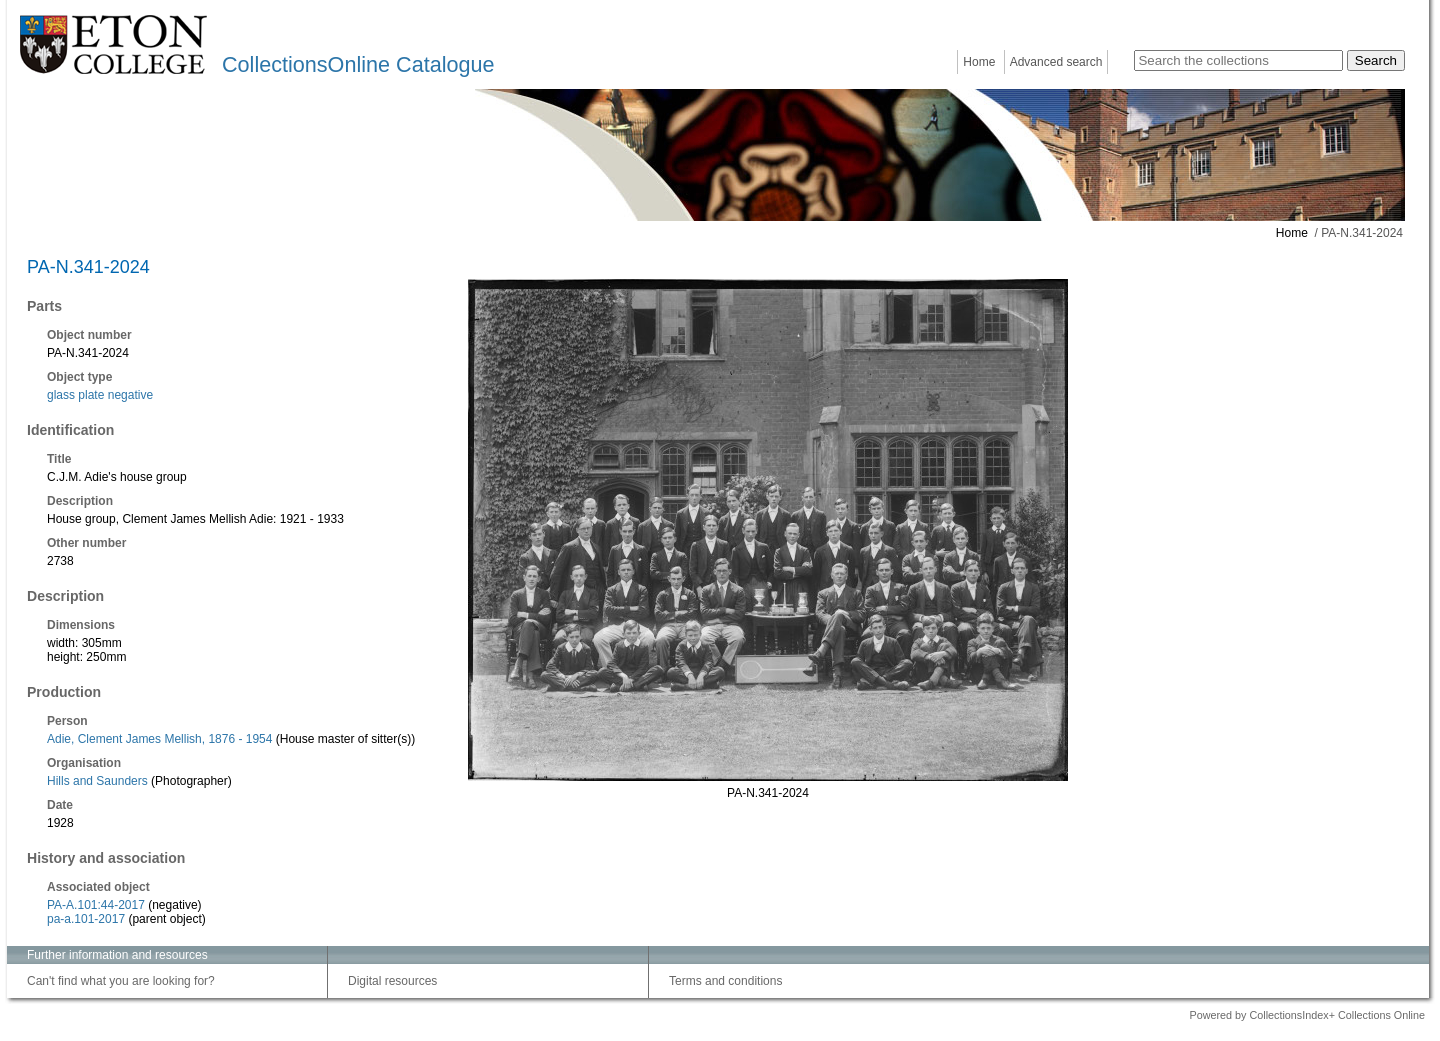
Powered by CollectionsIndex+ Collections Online (1307, 1015)
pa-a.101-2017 (86, 919)
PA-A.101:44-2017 (96, 905)
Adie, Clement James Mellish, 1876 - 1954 (159, 739)
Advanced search (1056, 62)
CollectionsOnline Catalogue (358, 64)
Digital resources (392, 981)
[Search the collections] (1238, 60)
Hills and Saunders (97, 781)
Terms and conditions (725, 981)
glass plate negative (100, 395)
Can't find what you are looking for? (121, 981)
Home (979, 62)
